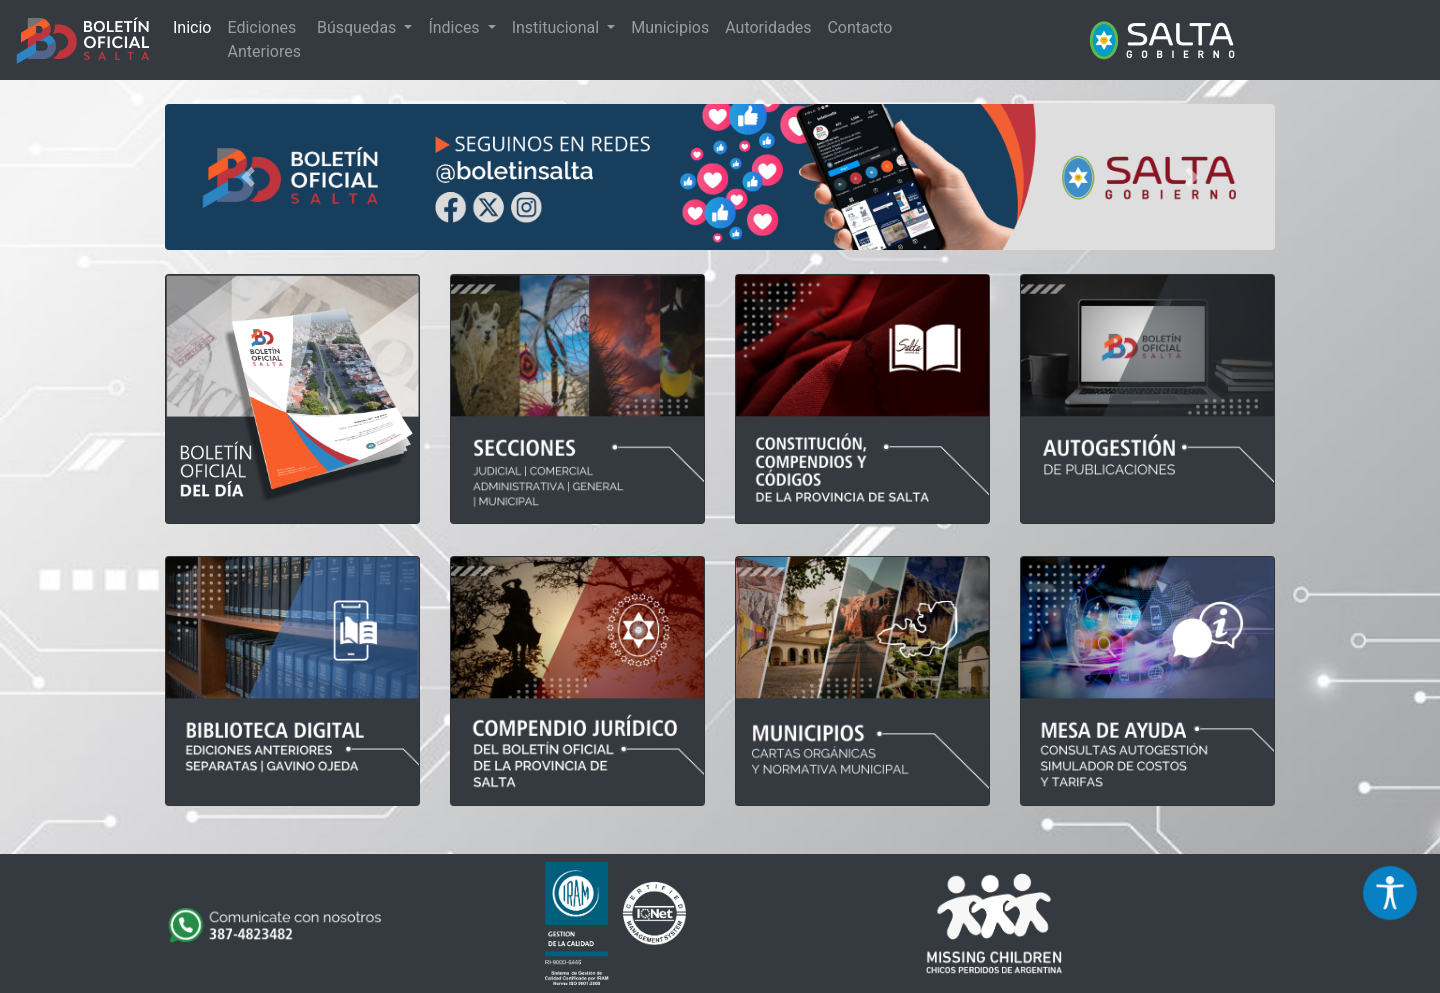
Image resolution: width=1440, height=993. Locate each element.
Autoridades (768, 27)
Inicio (192, 27)
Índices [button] (455, 27)
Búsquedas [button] (358, 27)
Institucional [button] (557, 27)
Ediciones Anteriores (263, 39)
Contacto (859, 27)
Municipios (670, 27)
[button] (248, 177)
